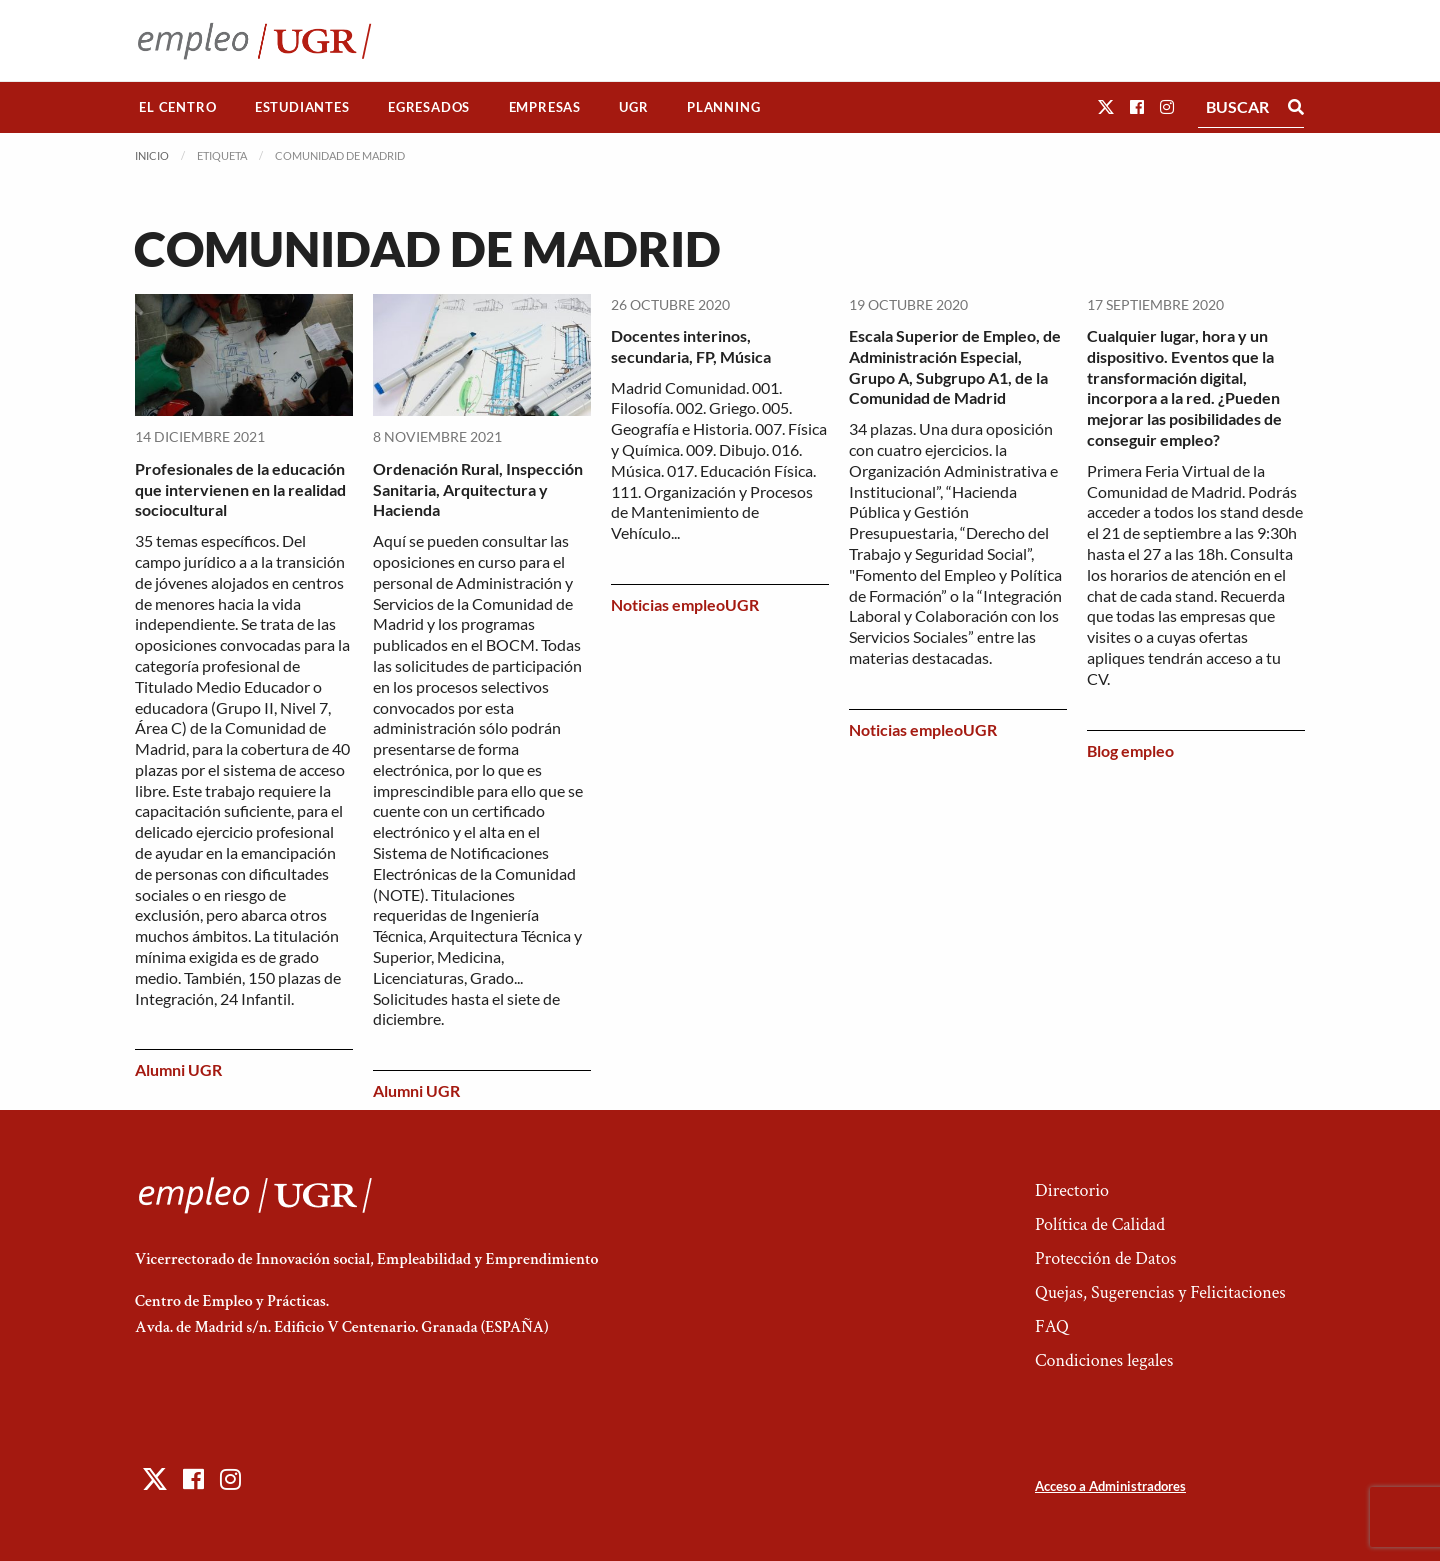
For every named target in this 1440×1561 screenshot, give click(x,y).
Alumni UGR (178, 1069)
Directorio (1072, 1190)
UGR (633, 107)
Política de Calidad (1100, 1224)
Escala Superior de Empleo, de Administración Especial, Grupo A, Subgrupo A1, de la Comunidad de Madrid (955, 366)
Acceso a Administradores (1110, 1486)
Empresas (545, 107)
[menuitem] (178, 107)
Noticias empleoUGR (685, 604)
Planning (723, 107)
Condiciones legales (1104, 1360)
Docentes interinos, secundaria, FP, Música (691, 346)
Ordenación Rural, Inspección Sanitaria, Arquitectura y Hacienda (478, 489)
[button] (1106, 106)
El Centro (177, 107)
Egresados (429, 107)
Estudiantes (302, 107)
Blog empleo (1130, 750)
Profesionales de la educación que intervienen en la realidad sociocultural (240, 489)
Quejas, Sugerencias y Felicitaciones (1160, 1292)
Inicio (152, 155)
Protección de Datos (1105, 1258)
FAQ (1052, 1326)
